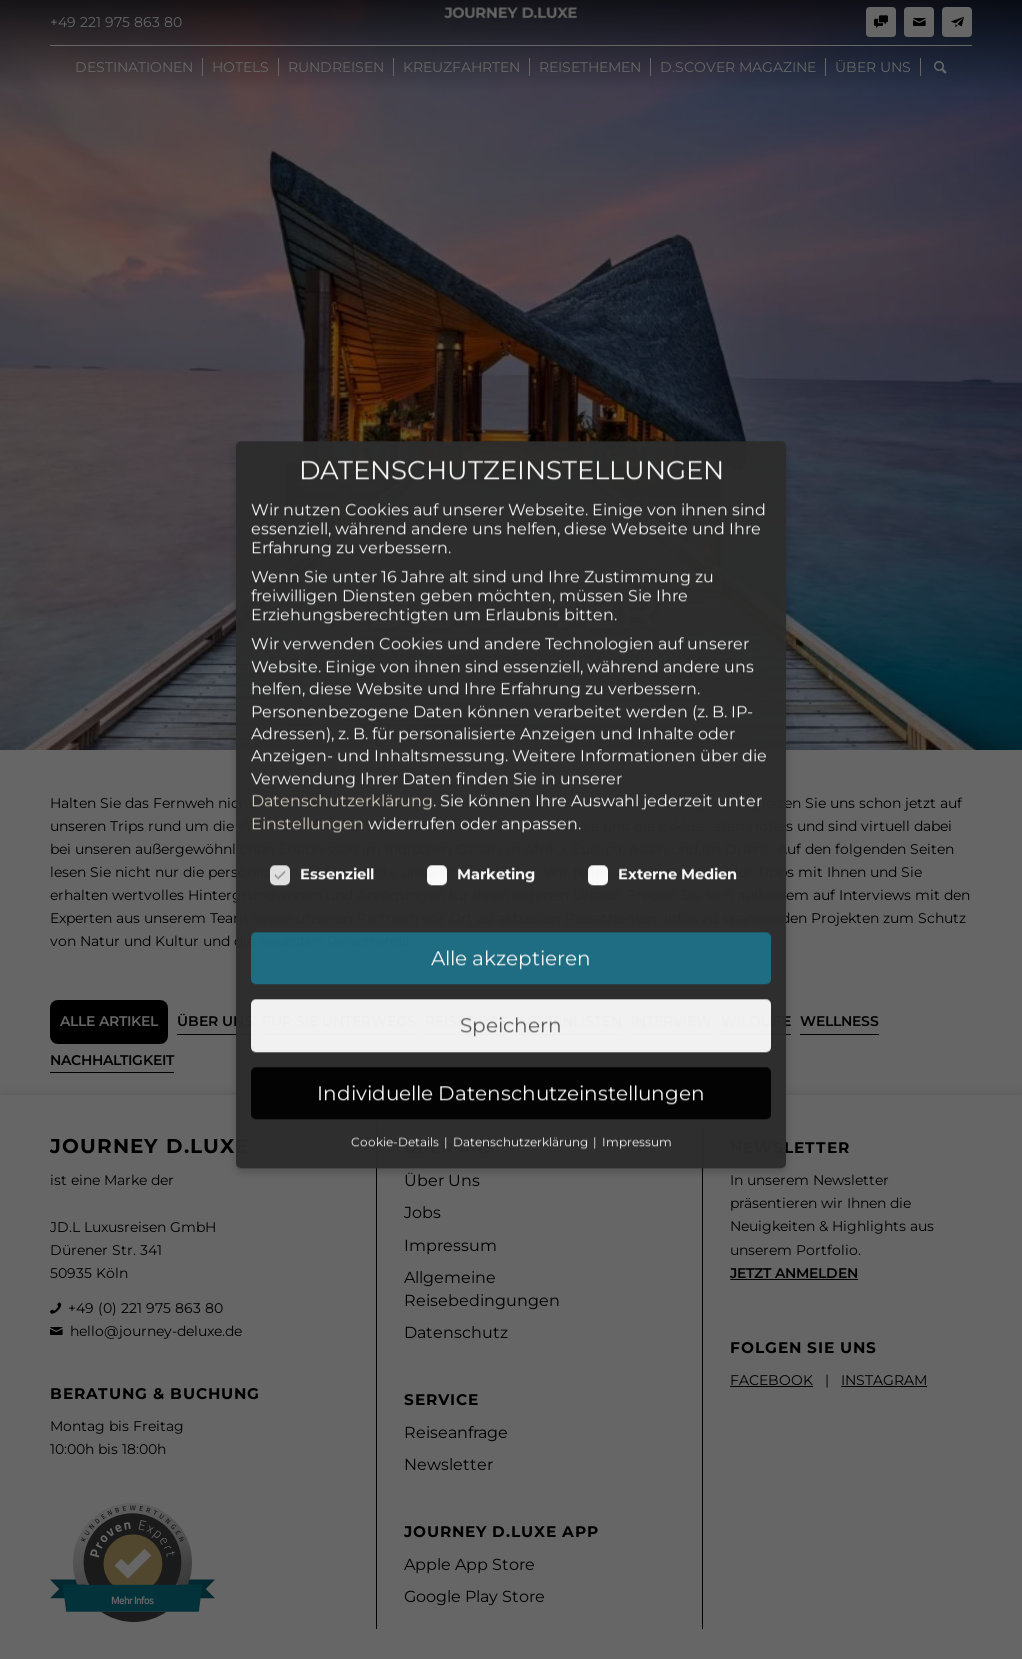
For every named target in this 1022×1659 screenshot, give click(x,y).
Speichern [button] (511, 918)
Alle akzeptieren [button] (511, 851)
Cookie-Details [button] (396, 1034)
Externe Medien (662, 767)
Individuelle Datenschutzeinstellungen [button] (511, 986)
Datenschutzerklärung (342, 693)
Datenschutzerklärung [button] (522, 1034)
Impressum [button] (637, 1034)
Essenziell (321, 767)
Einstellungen (307, 716)
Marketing (480, 767)
